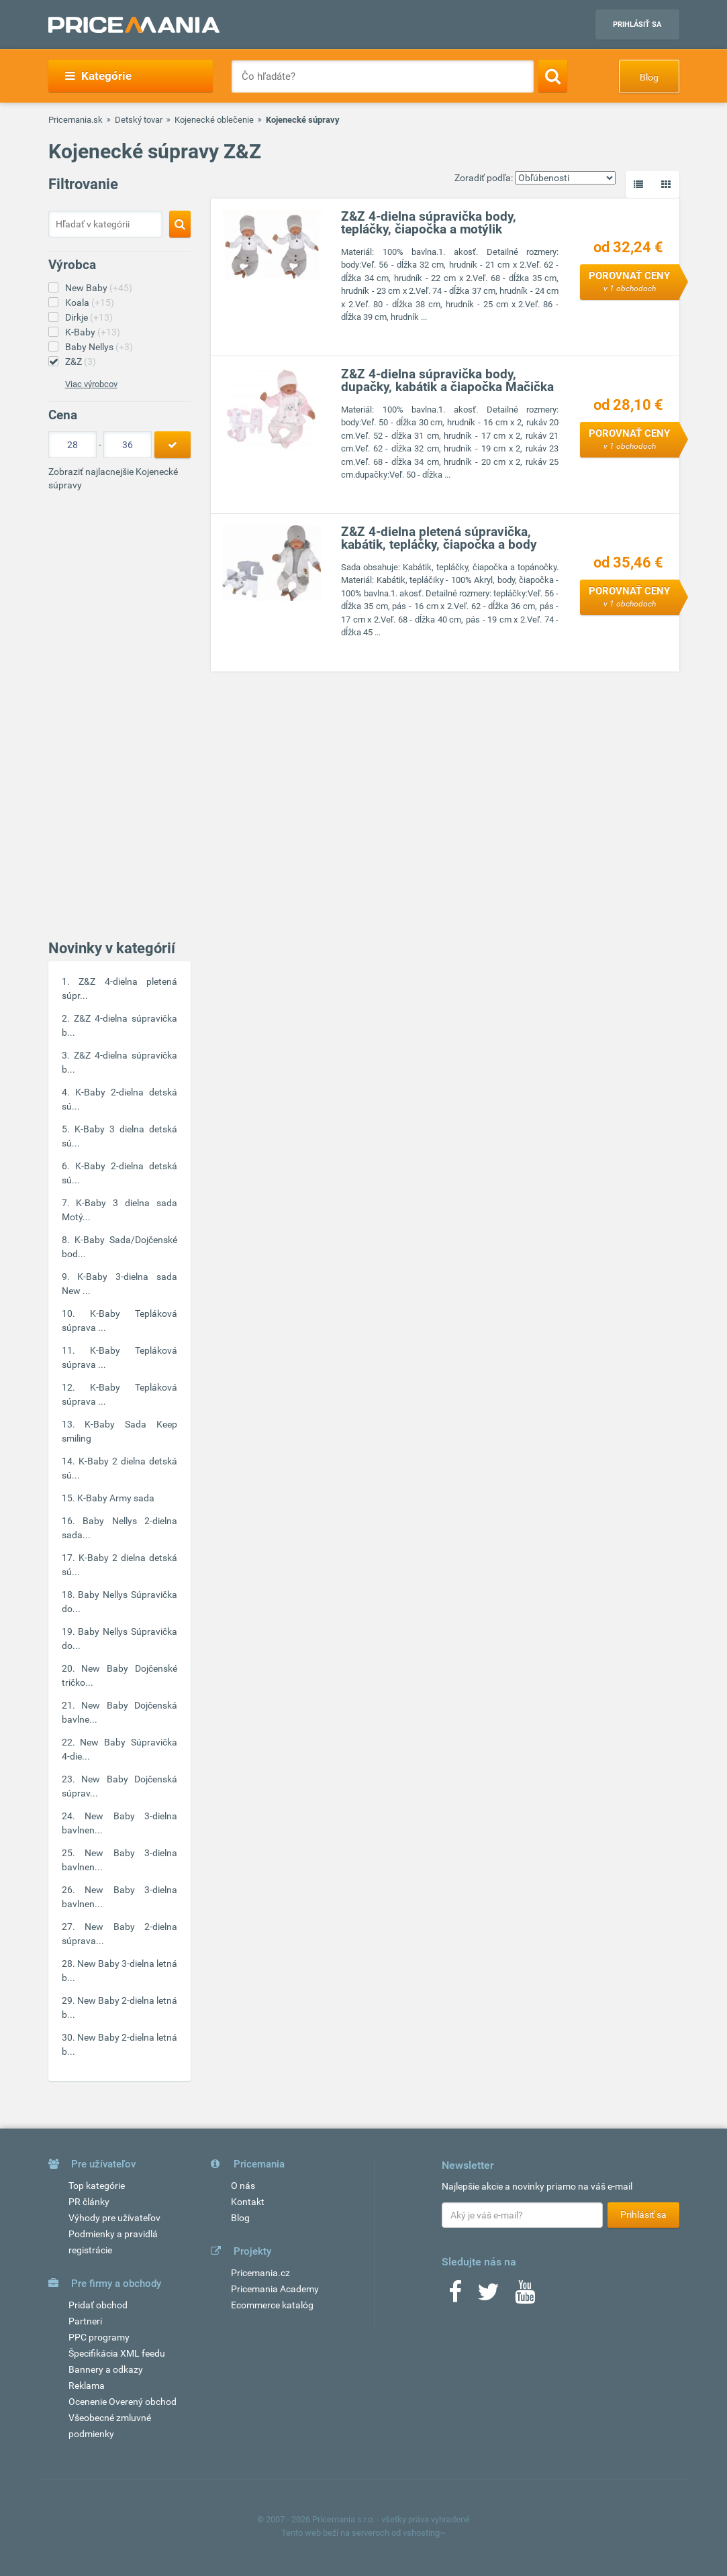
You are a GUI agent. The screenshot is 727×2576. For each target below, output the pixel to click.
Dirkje (89, 317)
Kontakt (247, 2201)
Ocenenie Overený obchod (122, 2401)
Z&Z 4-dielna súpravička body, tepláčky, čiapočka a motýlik (428, 223)
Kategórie (98, 76)
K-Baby (92, 332)
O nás (243, 2185)
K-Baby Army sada (115, 1498)
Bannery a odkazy (105, 2369)
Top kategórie (96, 2185)
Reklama (86, 2385)
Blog (649, 77)
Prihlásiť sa (637, 24)
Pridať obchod (98, 2305)
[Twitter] (488, 2296)
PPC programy (99, 2337)
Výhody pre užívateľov (114, 2217)
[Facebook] (455, 2296)
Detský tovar (138, 120)
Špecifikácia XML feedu (116, 2353)
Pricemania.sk (75, 120)
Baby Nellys (99, 346)
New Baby (98, 287)
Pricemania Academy (275, 2289)
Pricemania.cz (260, 2272)
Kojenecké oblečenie (214, 120)
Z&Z (80, 361)
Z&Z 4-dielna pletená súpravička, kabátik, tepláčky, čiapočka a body (439, 538)
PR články (88, 2201)
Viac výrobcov (91, 384)
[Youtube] (525, 2296)
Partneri (85, 2321)
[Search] (552, 76)
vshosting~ (424, 2533)
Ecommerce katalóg (272, 2305)
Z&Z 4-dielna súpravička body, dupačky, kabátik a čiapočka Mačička (447, 380)
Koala (89, 302)
